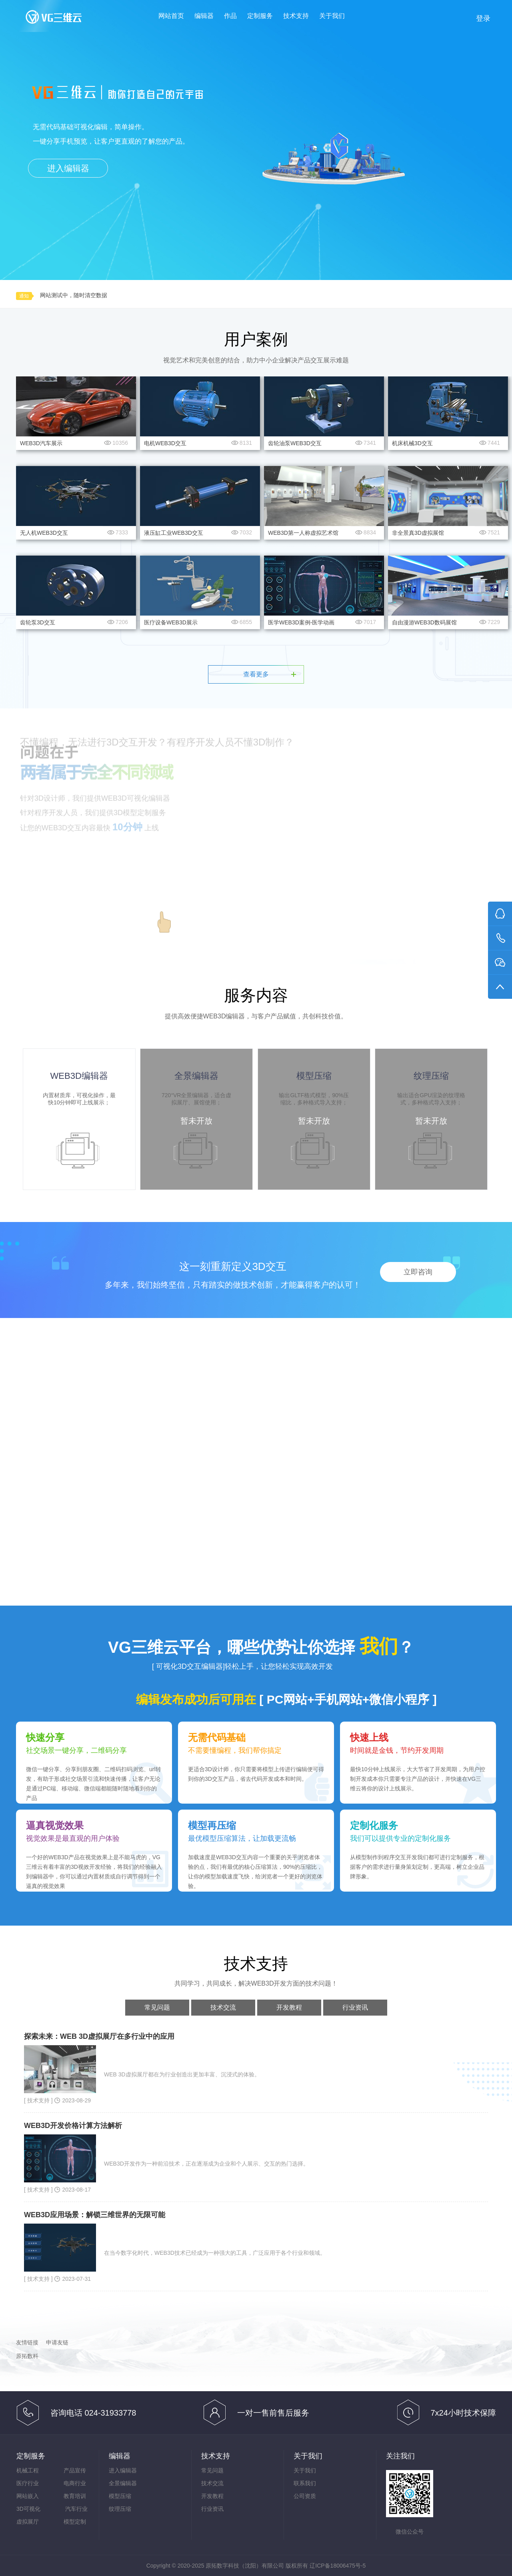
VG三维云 (62, 18)
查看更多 (256, 674)
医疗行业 (27, 2483)
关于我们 (332, 15)
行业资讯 (355, 2007)
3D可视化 (28, 2509)
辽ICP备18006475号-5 (338, 2565)
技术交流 (223, 2007)
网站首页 (171, 15)
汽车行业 (76, 2509)
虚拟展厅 (27, 2521)
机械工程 (27, 2470)
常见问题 (157, 2007)
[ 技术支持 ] (39, 2100)
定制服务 (260, 15)
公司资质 (305, 2496)
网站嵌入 (27, 2496)
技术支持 (296, 15)
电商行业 (75, 2483)
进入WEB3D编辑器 (96, 911)
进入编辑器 (68, 168)
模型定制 (75, 2521)
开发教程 (289, 2007)
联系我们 (305, 2483)
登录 (483, 18)
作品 (230, 15)
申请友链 (57, 2342)
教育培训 (75, 2496)
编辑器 (204, 15)
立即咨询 (418, 1272)
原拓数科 (27, 2356)
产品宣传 (75, 2470)
